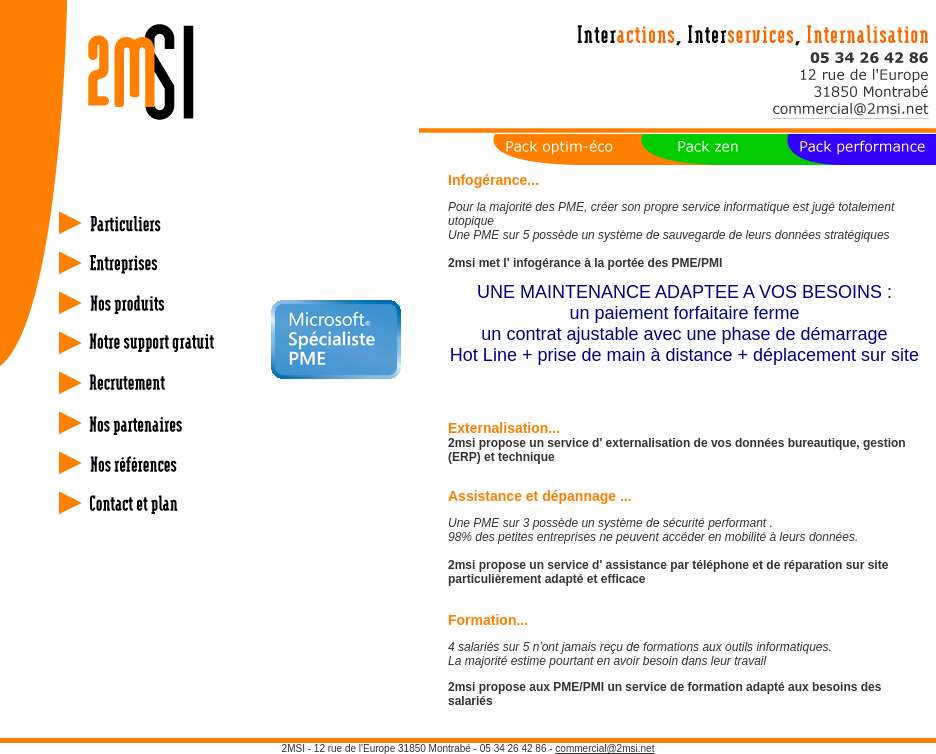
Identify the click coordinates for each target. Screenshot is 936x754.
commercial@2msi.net (604, 748)
